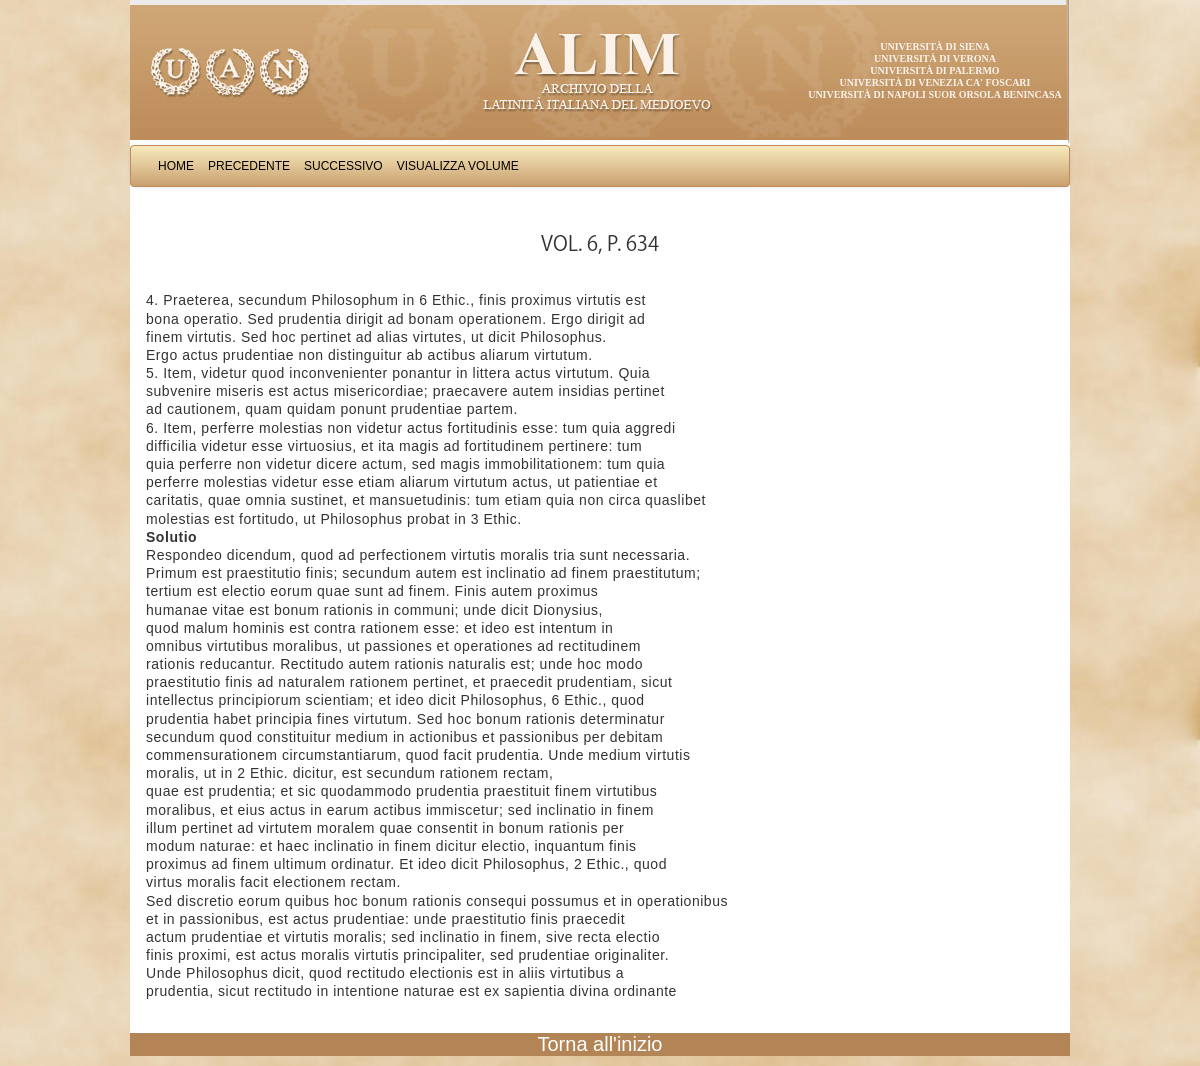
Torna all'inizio (600, 1044)
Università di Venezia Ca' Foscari (935, 82)
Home (176, 166)
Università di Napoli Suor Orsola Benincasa (935, 94)
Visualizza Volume (458, 166)
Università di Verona (935, 58)
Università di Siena (934, 46)
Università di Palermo (934, 70)
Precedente (249, 166)
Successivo (343, 166)
